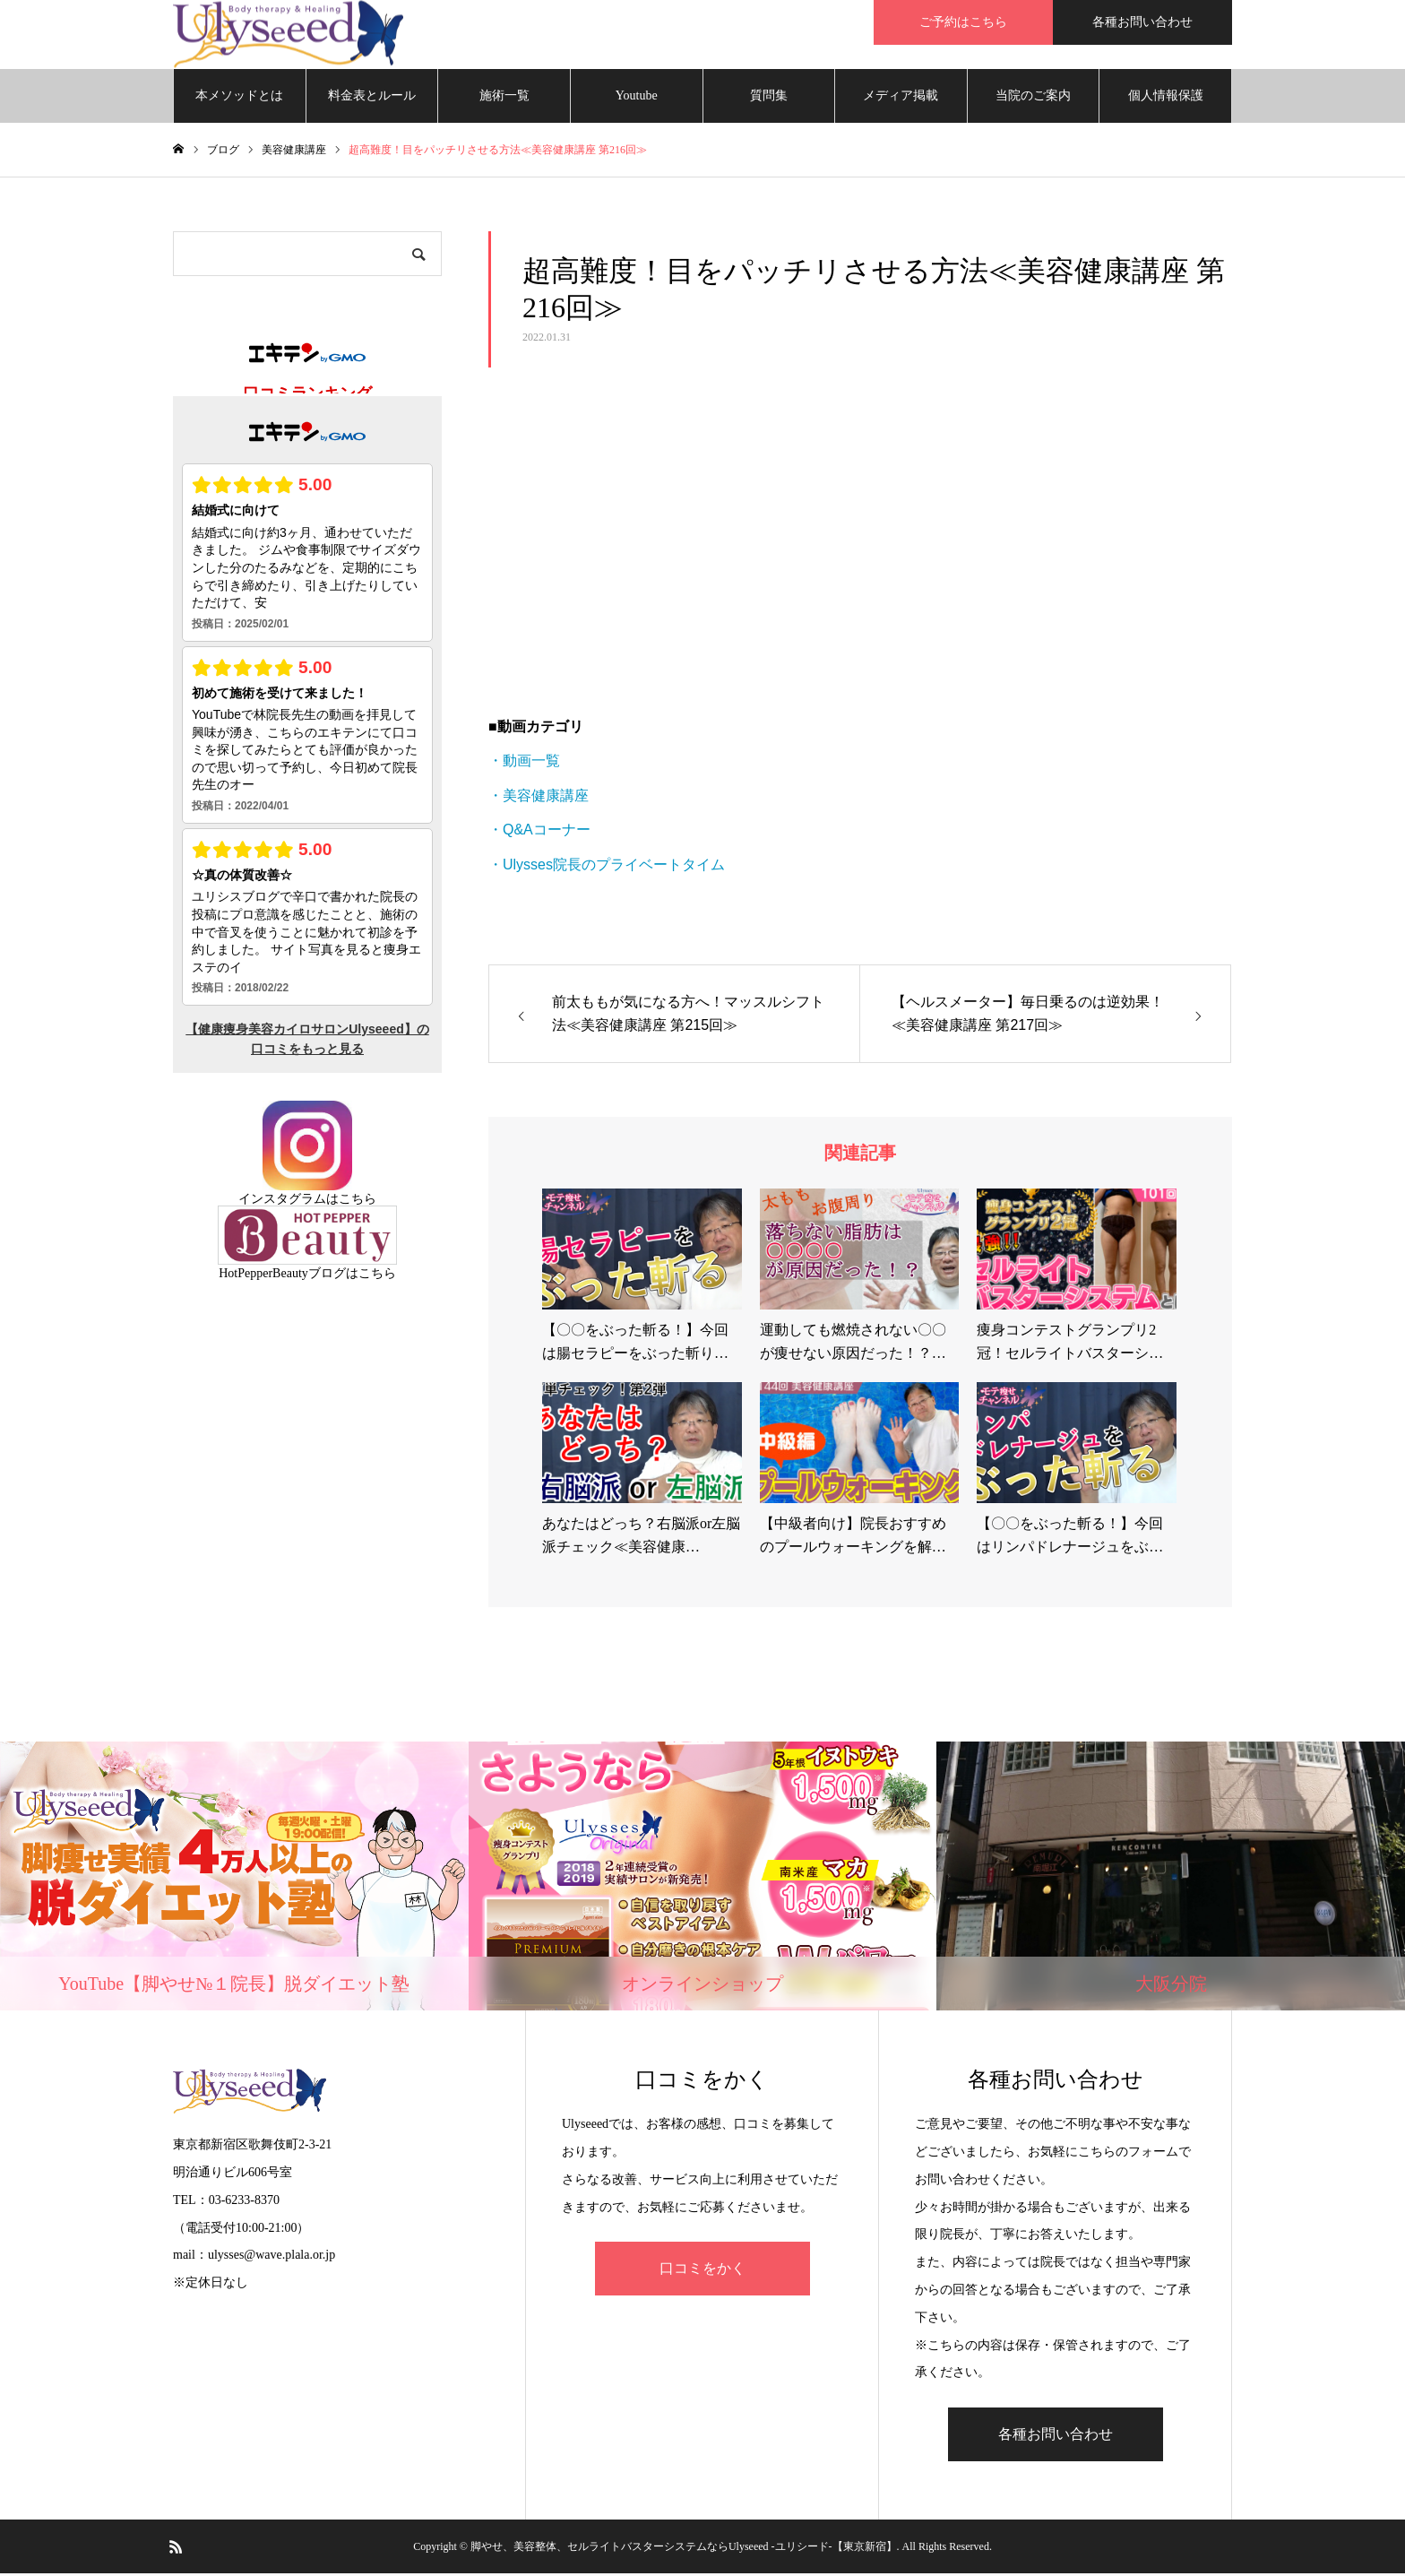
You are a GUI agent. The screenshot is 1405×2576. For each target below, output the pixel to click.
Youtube (637, 98)
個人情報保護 (1165, 98)
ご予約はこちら (963, 22)
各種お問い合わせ (1142, 22)
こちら (357, 1201)
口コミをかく (702, 2271)
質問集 (769, 98)
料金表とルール (372, 98)
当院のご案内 (1033, 98)
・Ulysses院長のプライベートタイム (606, 867)
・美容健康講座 (538, 798)
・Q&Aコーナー (539, 832)
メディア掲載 (900, 98)
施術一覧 (504, 98)
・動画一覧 (524, 764)
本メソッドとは (239, 98)
